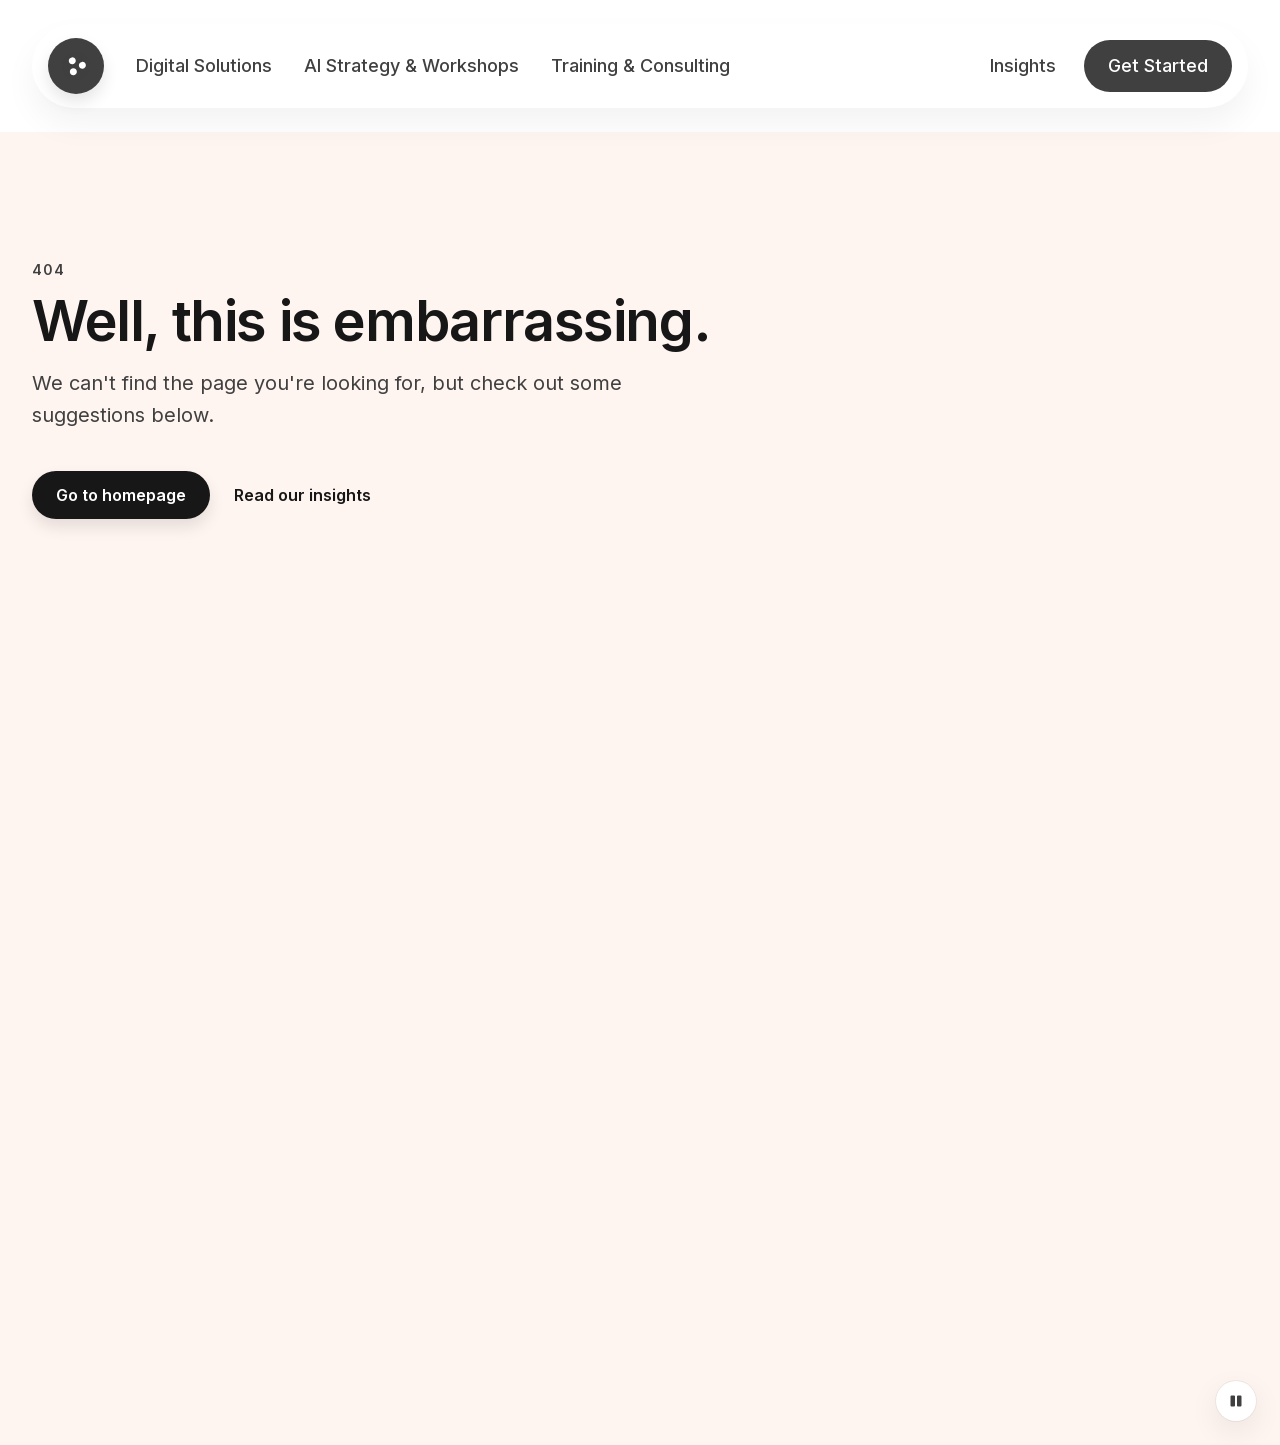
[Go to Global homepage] (76, 66)
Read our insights (302, 495)
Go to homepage (121, 495)
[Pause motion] (1236, 1401)
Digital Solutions (204, 65)
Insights (1023, 65)
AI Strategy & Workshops (411, 65)
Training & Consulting (640, 65)
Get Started (1158, 65)
